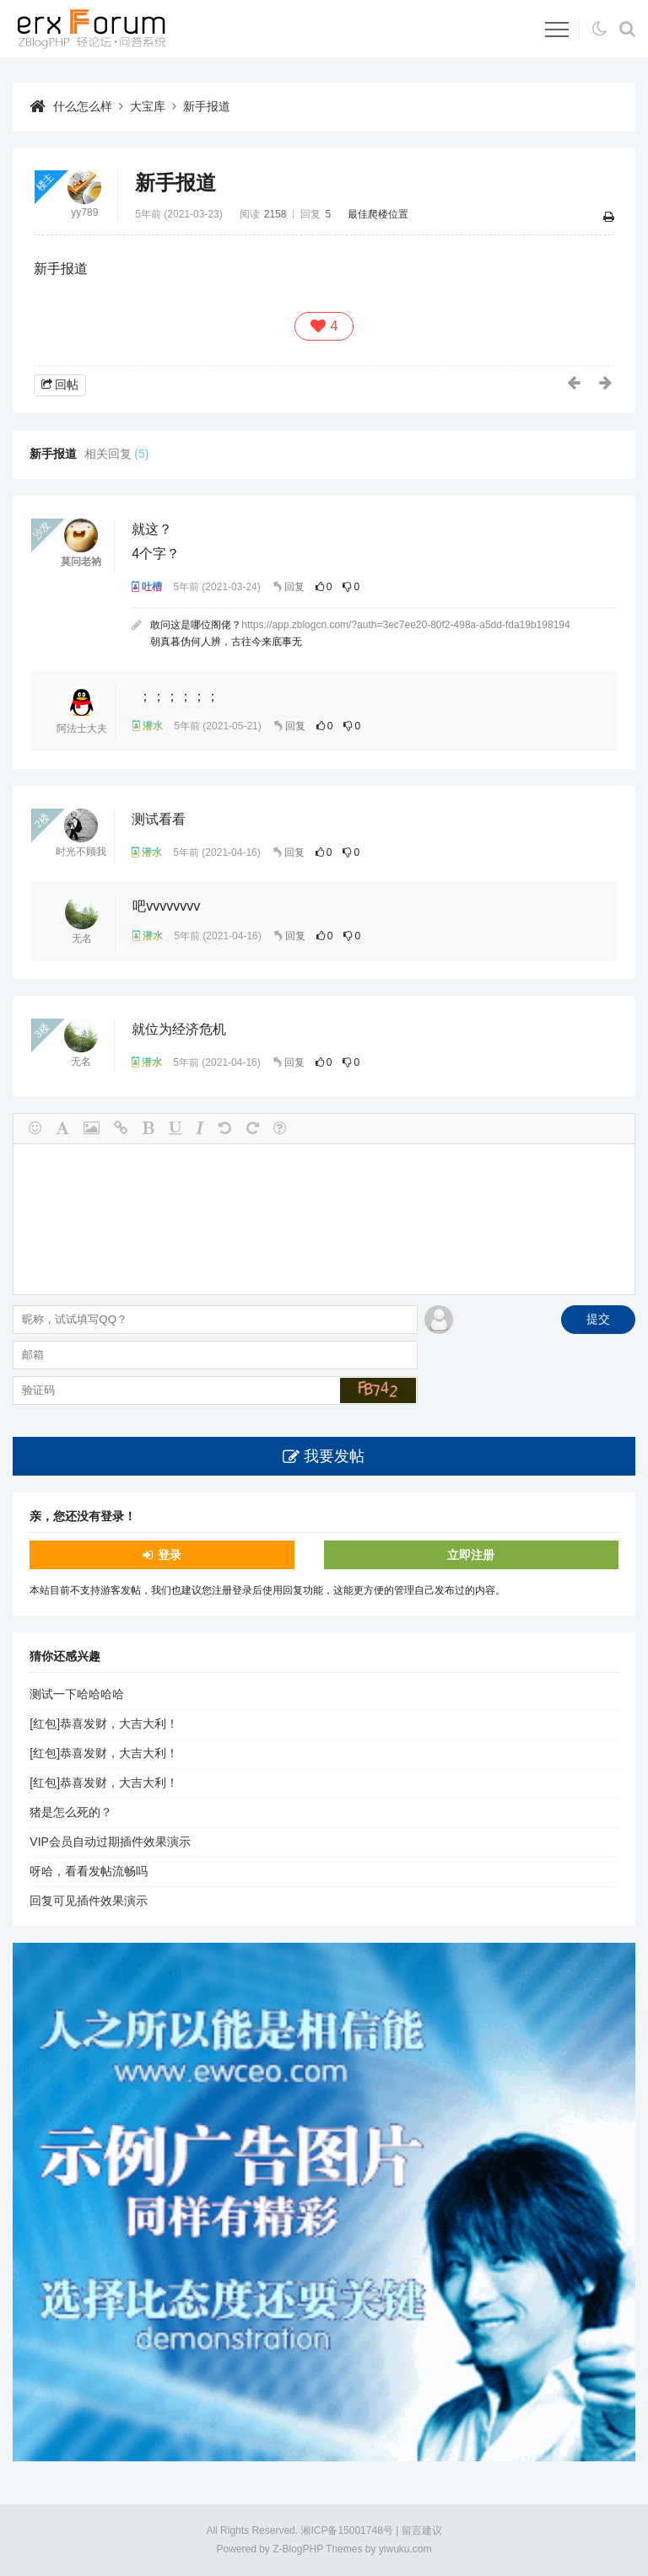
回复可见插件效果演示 (89, 1901)
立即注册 (470, 1555)
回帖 (66, 384)
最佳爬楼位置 (378, 214)
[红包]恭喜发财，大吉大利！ (104, 1724)
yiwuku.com (405, 2550)
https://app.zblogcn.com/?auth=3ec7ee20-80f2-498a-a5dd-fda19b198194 (405, 625)
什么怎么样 (82, 106)
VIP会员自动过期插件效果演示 (110, 1842)
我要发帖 (334, 1456)
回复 (294, 587)
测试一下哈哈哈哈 (77, 1695)
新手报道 (206, 106)
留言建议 (422, 2530)
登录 (169, 1555)
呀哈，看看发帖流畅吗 (89, 1872)
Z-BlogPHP (298, 2550)
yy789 (84, 212)
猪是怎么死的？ (71, 1813)
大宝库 (147, 106)
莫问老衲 (81, 561)
